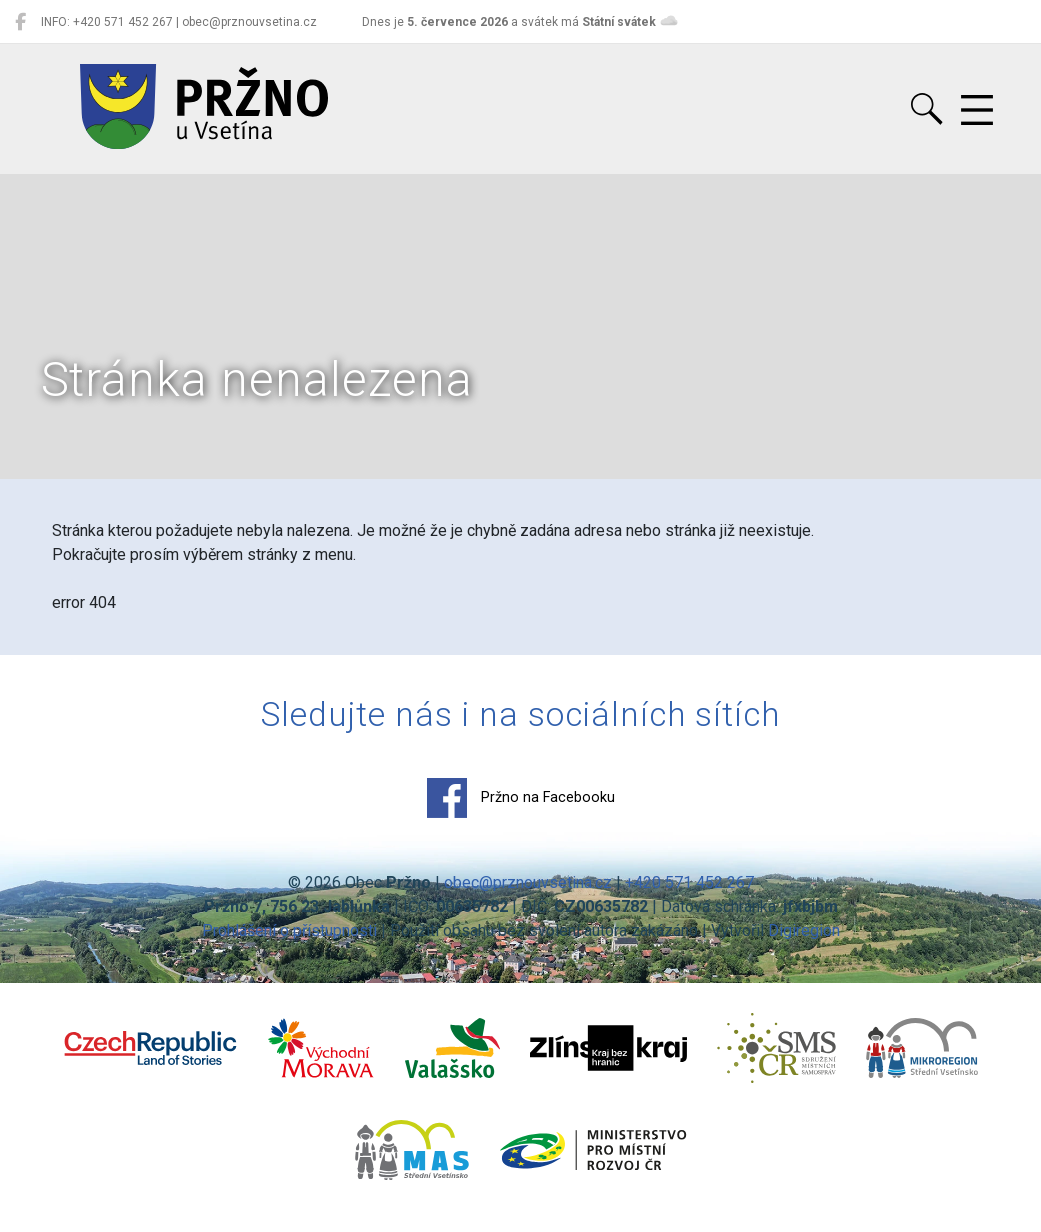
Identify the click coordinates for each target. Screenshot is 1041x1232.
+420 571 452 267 (689, 882)
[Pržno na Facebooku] (20, 22)
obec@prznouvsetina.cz (528, 882)
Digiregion (804, 930)
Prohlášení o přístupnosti (289, 930)
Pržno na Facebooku (521, 798)
